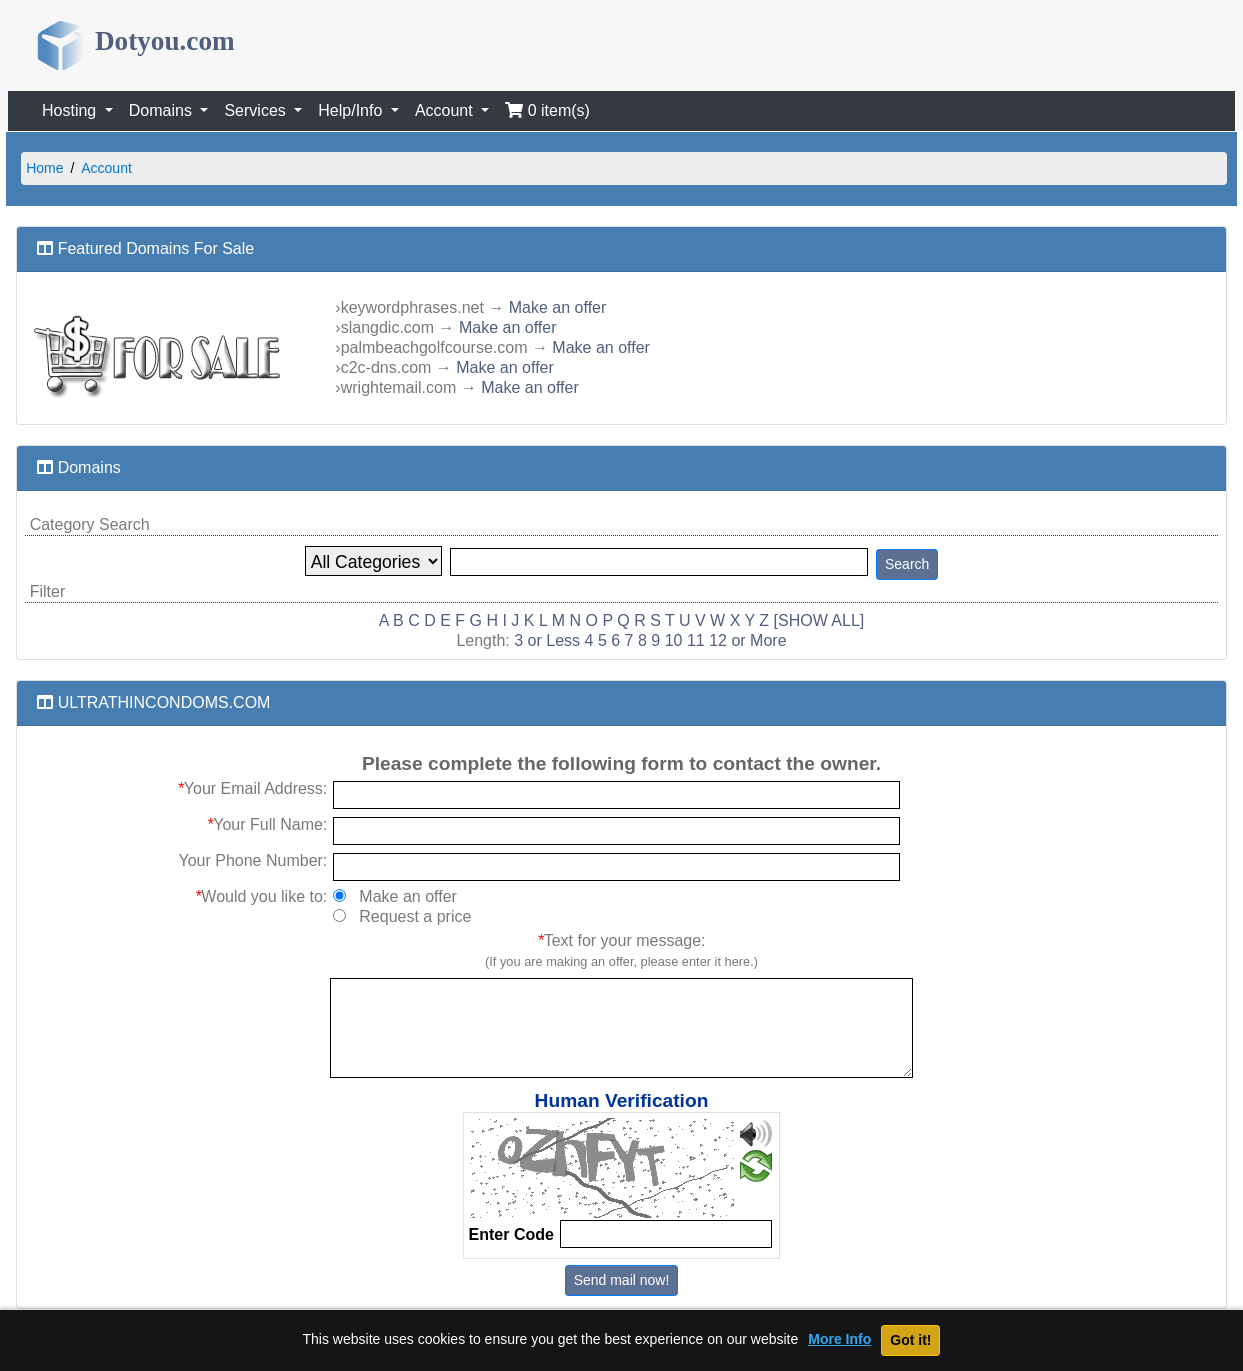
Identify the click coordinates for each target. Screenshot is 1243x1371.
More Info (839, 1339)
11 (696, 640)
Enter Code (511, 1234)
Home (44, 168)
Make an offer (558, 307)
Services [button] (257, 110)
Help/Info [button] (352, 110)
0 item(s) (547, 110)
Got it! (910, 1340)
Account (106, 168)
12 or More (747, 640)
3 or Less (547, 640)
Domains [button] (163, 110)
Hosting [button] (71, 110)
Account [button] (446, 110)
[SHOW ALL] (819, 620)
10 (674, 640)
